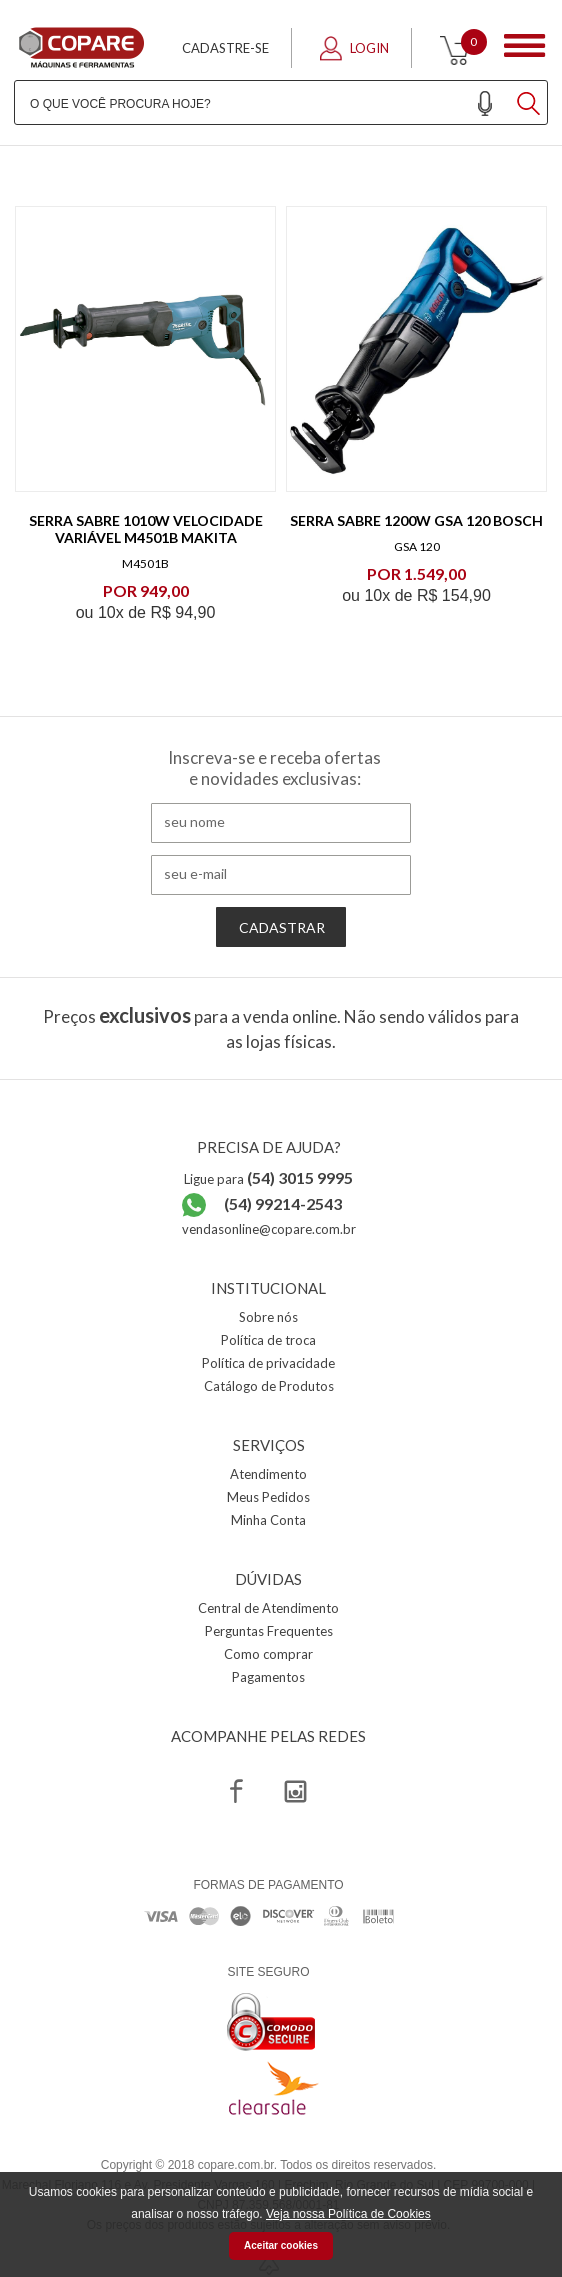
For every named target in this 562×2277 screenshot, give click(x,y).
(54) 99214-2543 (283, 1203)
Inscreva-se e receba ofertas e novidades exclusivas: (274, 768)
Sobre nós (268, 1317)
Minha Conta (268, 1520)
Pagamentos (268, 1677)
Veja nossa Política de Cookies (348, 2214)
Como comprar (268, 1654)
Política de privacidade (268, 1363)
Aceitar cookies (281, 2245)
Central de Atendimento (268, 1608)
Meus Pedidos (268, 1497)
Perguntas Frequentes (269, 1631)
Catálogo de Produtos (269, 1386)
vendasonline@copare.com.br (269, 1229)
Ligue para (268, 1179)
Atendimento (268, 1474)
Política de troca (268, 1340)
